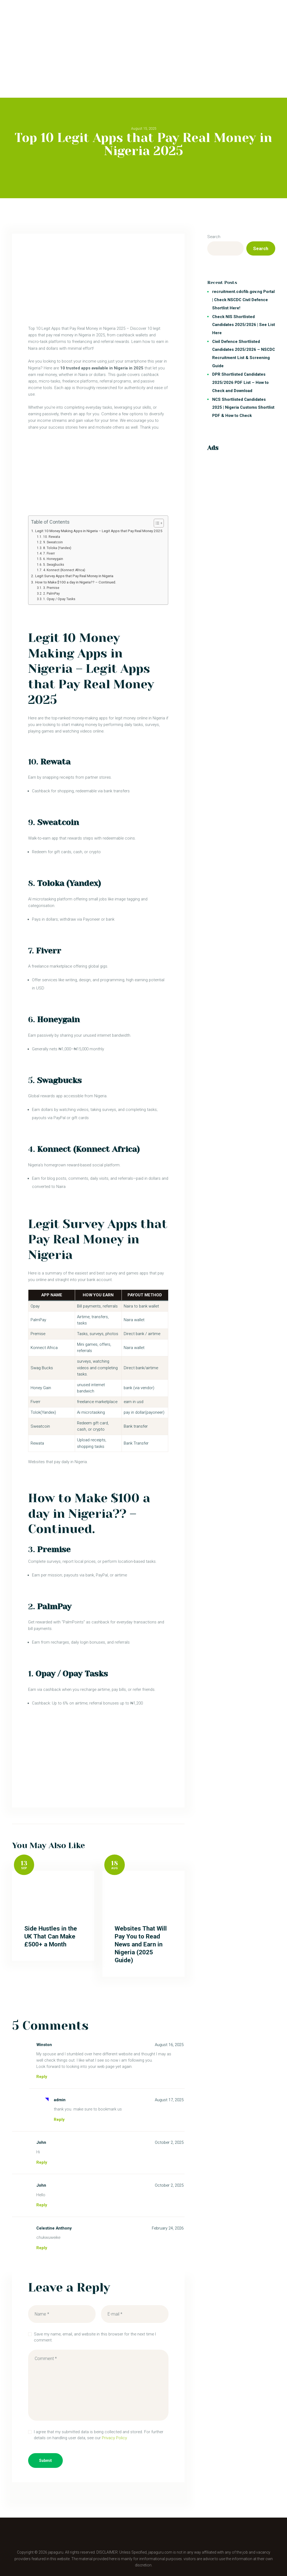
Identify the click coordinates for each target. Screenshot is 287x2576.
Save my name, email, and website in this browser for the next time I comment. (95, 2337)
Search (213, 236)
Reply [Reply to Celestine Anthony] (41, 2247)
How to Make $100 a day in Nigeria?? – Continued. (75, 582)
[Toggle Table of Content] (156, 523)
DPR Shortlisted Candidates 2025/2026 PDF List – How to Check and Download (240, 382)
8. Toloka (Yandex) (57, 548)
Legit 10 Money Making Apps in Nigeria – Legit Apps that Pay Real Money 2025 (98, 531)
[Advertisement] (143, 38)
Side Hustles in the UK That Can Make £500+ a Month (50, 1936)
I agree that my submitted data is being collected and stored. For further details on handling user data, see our (98, 2434)
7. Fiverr (49, 553)
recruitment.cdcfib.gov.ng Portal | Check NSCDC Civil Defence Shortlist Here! (243, 299)
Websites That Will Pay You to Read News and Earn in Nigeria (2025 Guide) (141, 1944)
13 (24, 1863)
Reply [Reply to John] (41, 2162)
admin (60, 2099)
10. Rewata (51, 537)
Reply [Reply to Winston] (41, 2076)
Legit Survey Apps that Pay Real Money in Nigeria (74, 576)
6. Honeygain (53, 559)
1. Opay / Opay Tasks (59, 599)
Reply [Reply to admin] (59, 2119)
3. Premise (51, 588)
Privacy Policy (114, 2437)
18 (114, 1863)
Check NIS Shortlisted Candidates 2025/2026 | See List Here (243, 324)
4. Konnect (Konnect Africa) (64, 570)
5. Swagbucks (53, 565)
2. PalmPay (51, 593)
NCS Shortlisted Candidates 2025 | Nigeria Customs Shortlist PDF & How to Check (243, 407)
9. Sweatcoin (53, 542)
